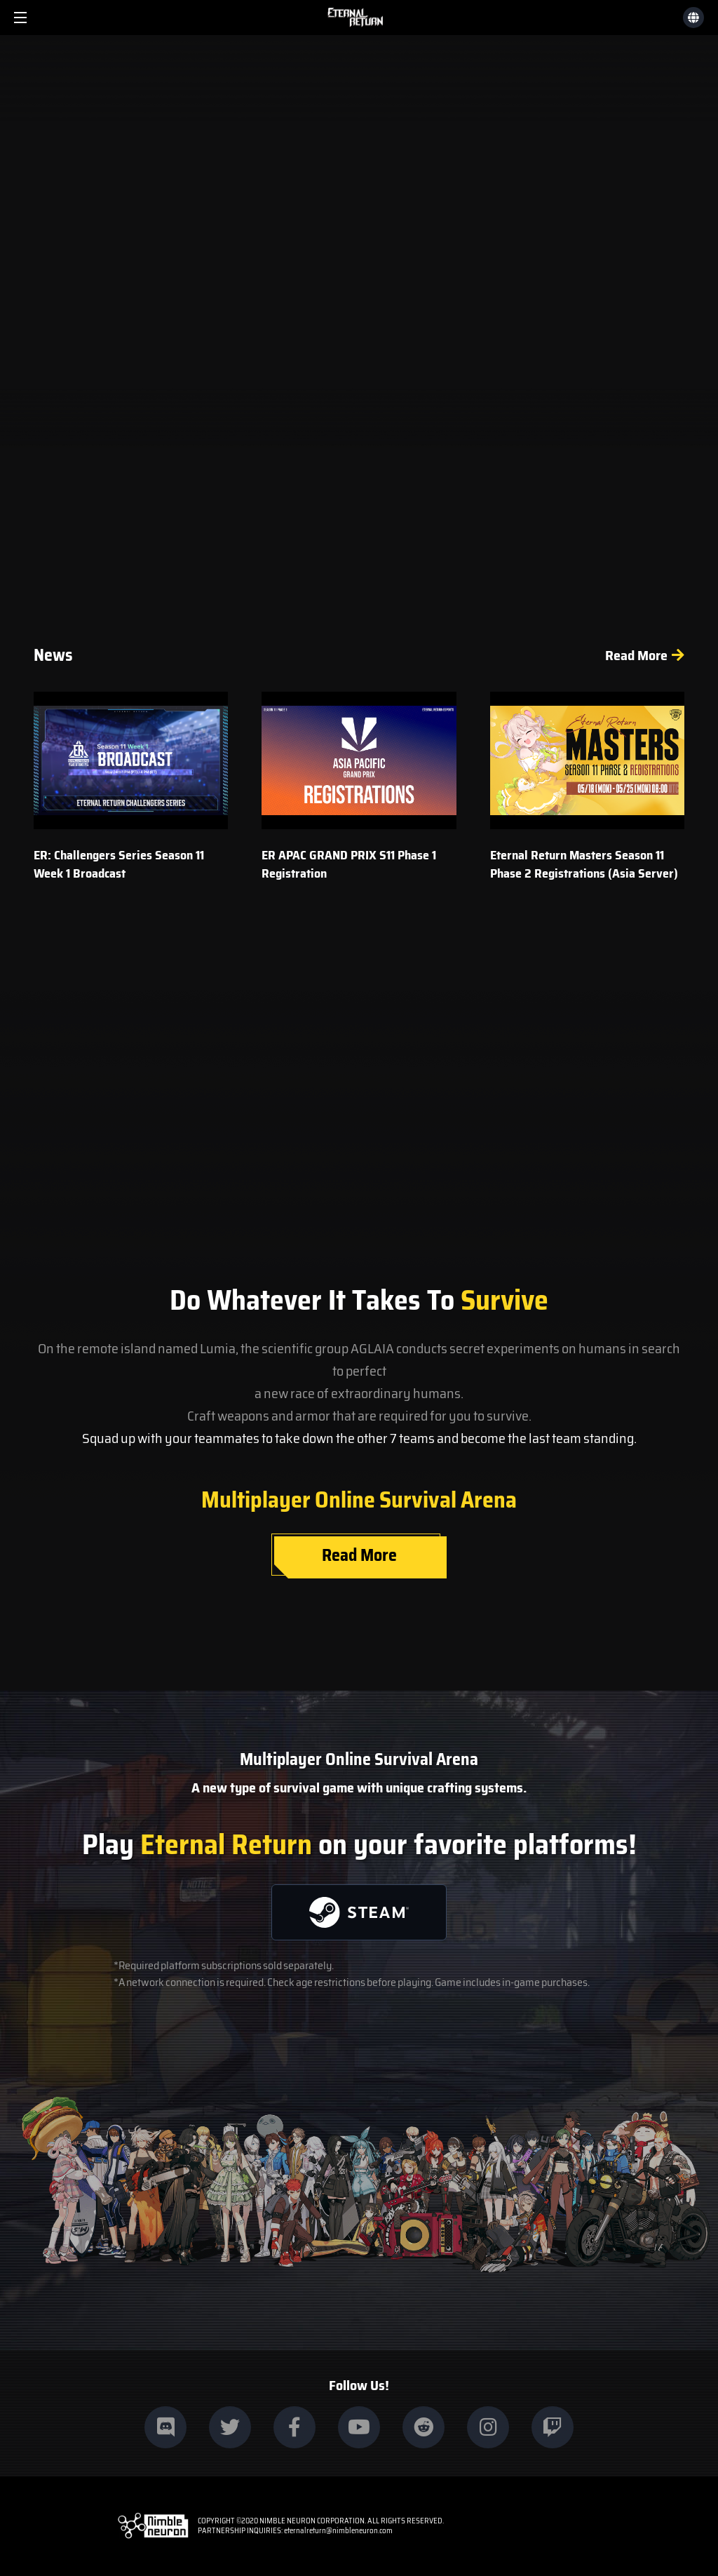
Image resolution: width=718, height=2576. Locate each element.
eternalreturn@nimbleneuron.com (338, 2531)
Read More (636, 655)
